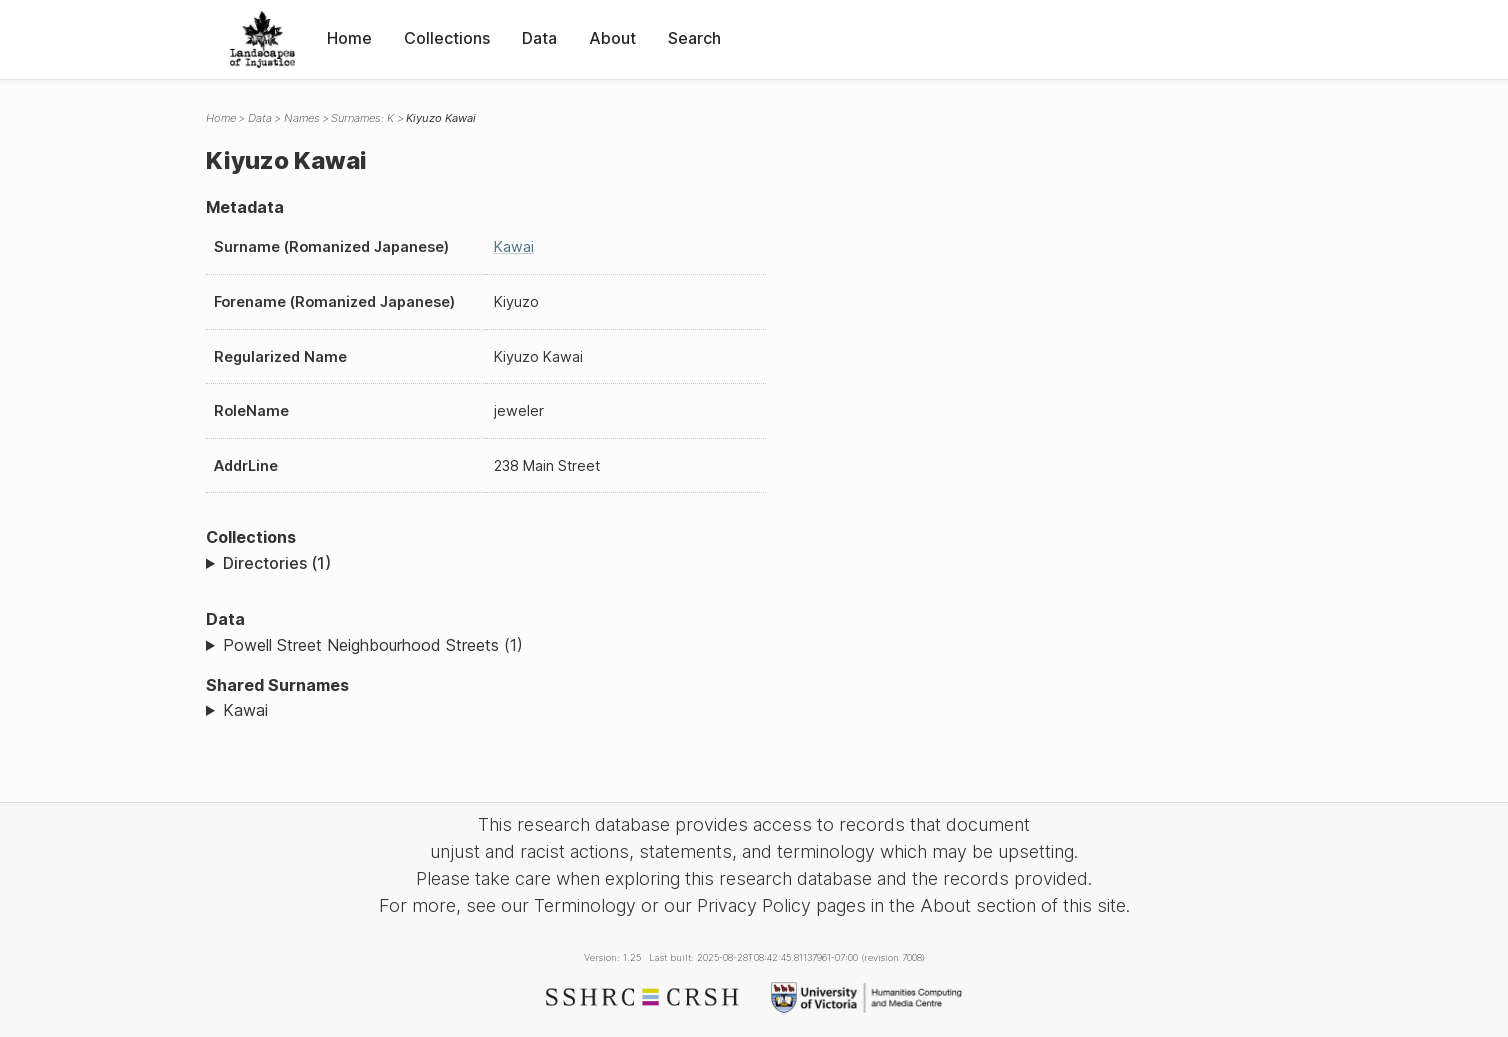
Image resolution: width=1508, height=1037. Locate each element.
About (612, 38)
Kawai (514, 246)
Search (694, 38)
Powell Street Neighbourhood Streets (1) (373, 645)
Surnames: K (362, 118)
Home (349, 38)
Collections (447, 38)
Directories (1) (277, 563)
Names (302, 118)
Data (539, 38)
